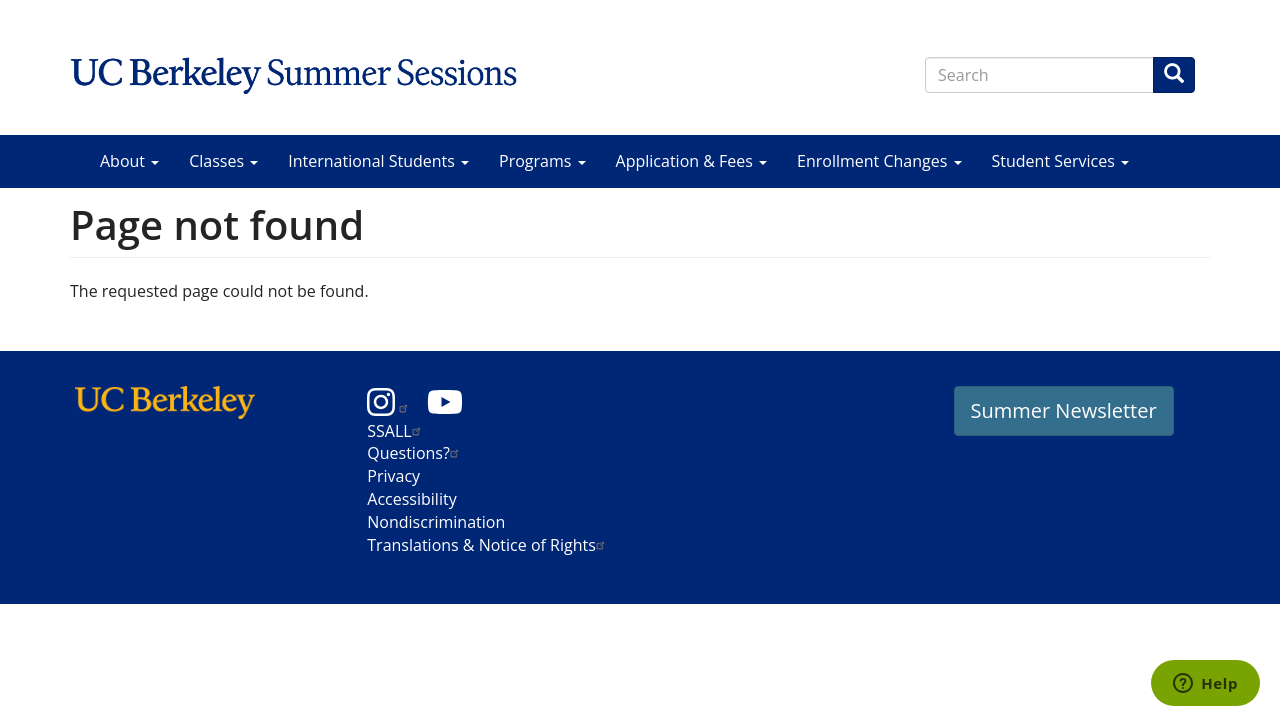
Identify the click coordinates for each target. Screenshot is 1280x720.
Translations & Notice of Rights (488, 545)
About (129, 161)
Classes (223, 161)
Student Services (1061, 161)
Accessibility (411, 499)
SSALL (396, 431)
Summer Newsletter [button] (1064, 410)
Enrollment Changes (879, 161)
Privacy (393, 476)
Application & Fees (691, 161)
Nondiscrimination (436, 522)
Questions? (415, 453)
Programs (542, 161)
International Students (378, 161)
